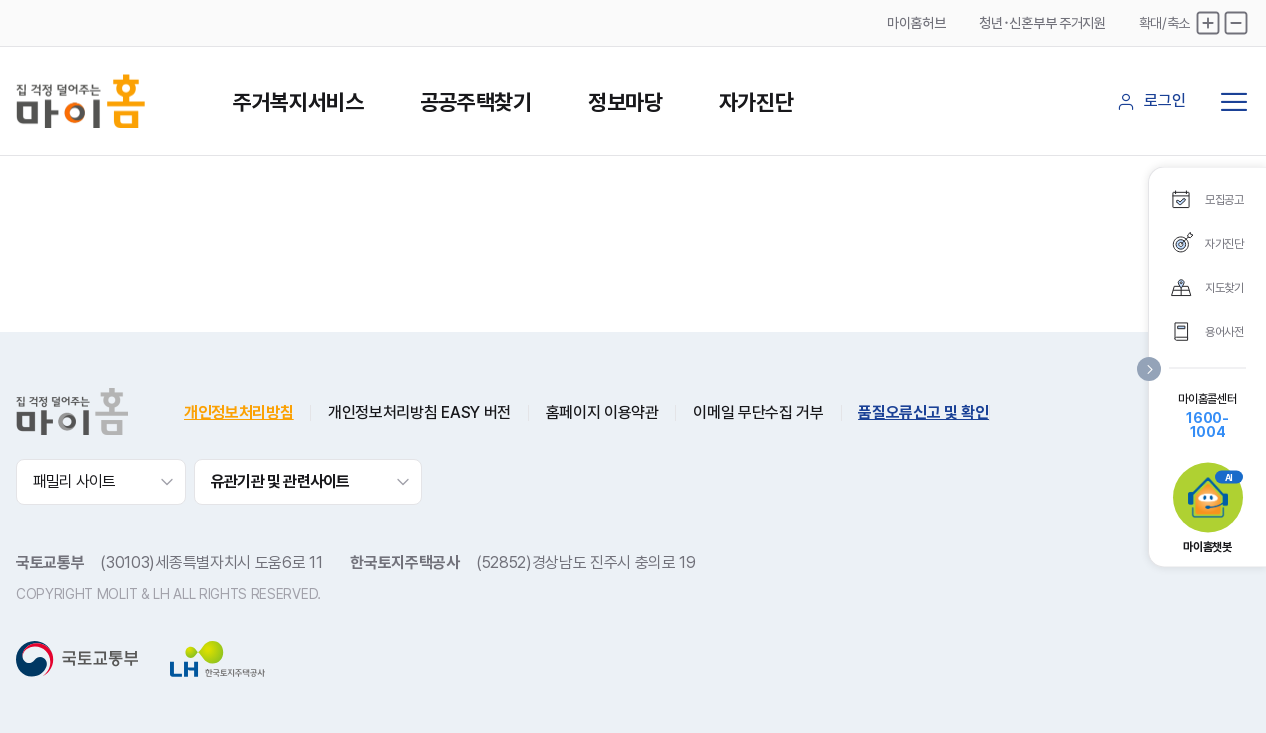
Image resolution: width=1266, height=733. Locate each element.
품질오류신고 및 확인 (923, 413)
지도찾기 (1224, 287)
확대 (1208, 23)
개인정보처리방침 (238, 413)
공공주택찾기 (476, 102)
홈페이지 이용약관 (602, 413)
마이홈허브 (916, 23)
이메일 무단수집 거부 (758, 413)
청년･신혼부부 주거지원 (1042, 23)
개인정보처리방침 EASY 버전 (419, 413)
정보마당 (625, 102)
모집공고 (1224, 199)
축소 (1236, 23)
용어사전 (1224, 331)
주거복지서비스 (298, 102)
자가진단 (756, 102)
